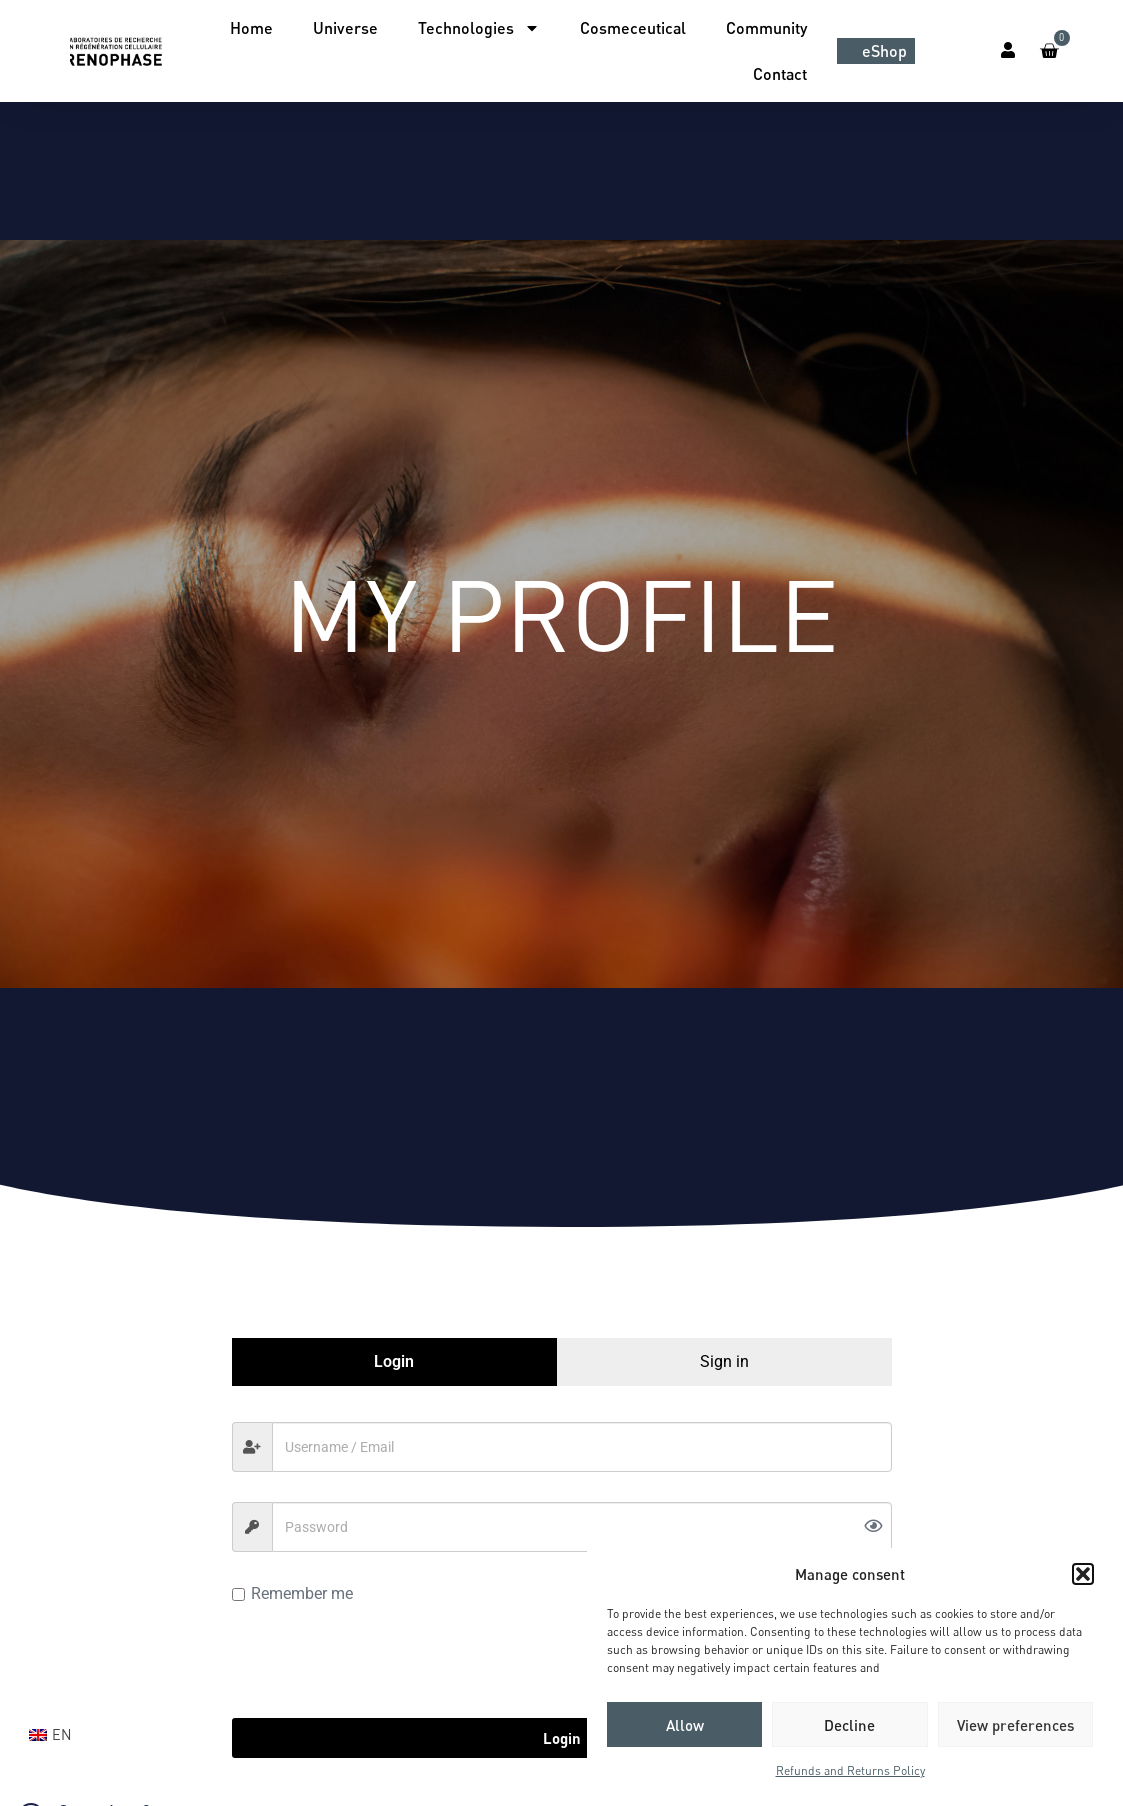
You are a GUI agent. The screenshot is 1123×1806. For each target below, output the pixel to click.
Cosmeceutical (633, 27)
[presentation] (384, 1659)
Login (562, 1738)
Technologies (479, 28)
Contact (780, 73)
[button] (1083, 1574)
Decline (849, 1725)
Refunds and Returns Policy (850, 1770)
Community (766, 27)
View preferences (1015, 1725)
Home (251, 27)
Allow (685, 1725)
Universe (345, 27)
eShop (884, 50)
